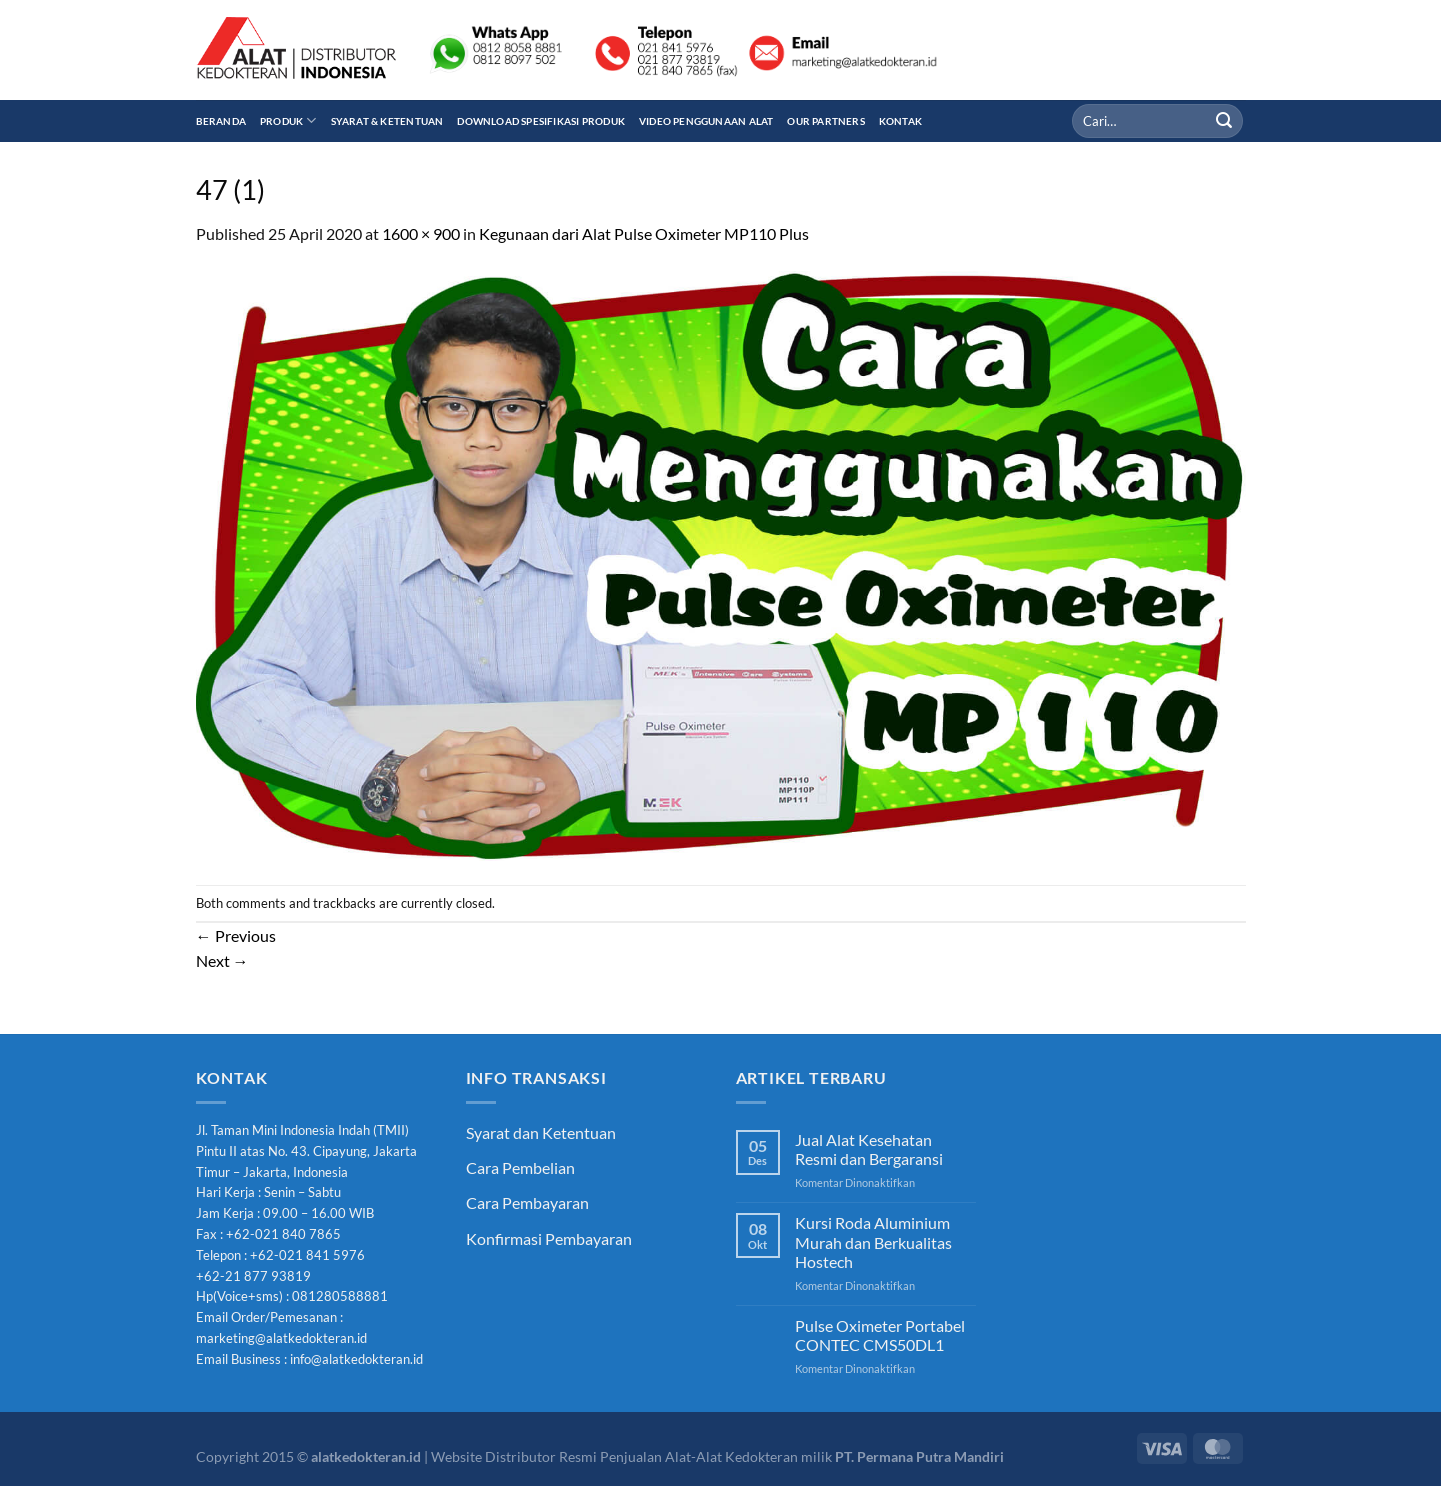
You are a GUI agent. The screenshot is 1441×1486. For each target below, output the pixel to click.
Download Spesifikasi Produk (541, 121)
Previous (236, 935)
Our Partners (826, 121)
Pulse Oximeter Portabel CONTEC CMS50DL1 (880, 1335)
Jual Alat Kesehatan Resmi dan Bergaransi (869, 1149)
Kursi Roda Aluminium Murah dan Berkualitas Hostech (873, 1241)
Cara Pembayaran (527, 1202)
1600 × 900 (421, 233)
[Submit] (1224, 121)
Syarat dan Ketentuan (541, 1132)
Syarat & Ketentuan (387, 121)
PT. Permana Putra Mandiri (919, 1456)
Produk (288, 120)
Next (222, 960)
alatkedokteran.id (366, 1456)
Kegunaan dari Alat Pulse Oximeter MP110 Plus (644, 233)
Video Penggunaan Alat (706, 121)
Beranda (221, 121)
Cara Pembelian (520, 1167)
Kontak (900, 121)
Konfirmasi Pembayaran (549, 1238)
